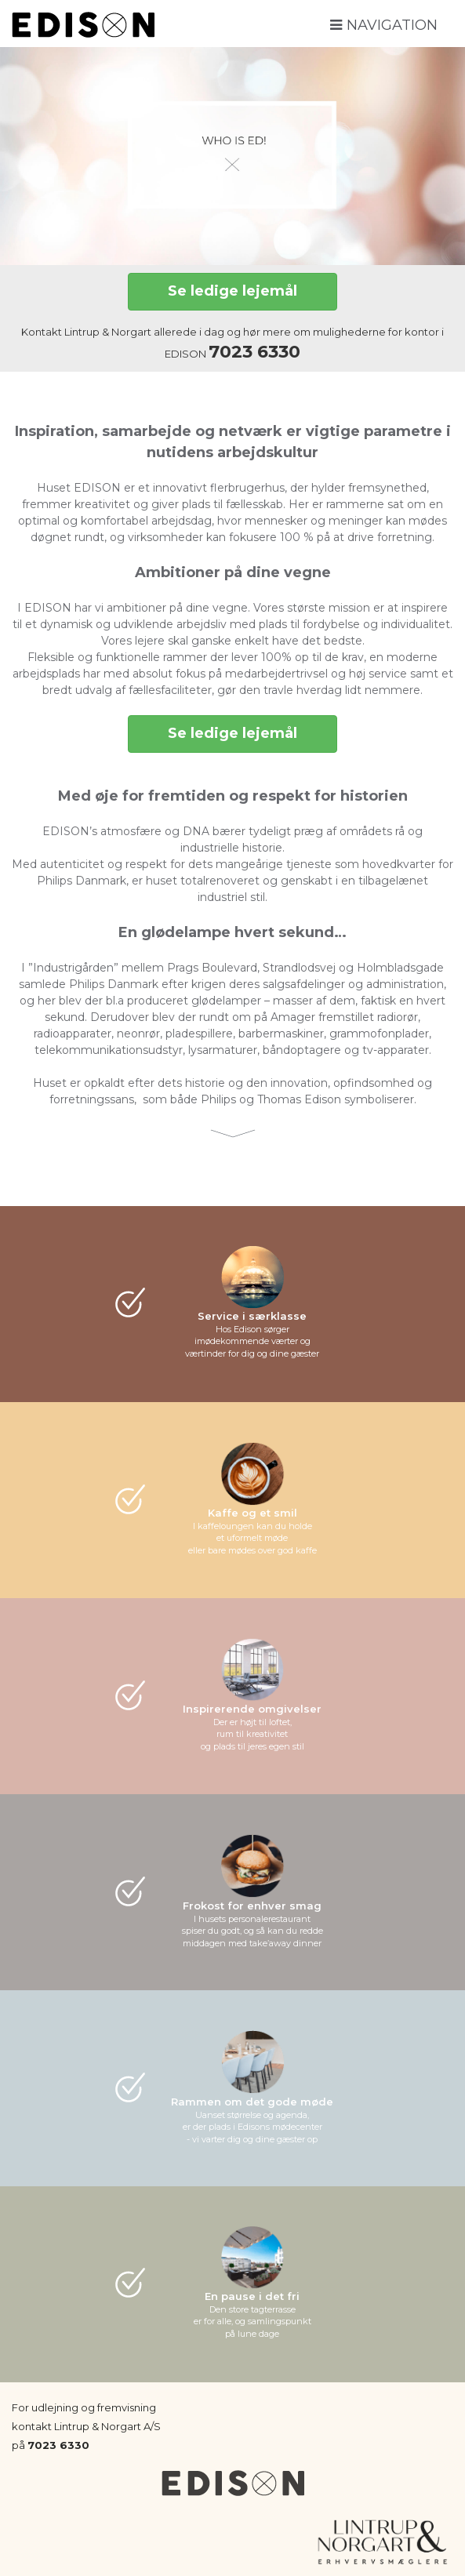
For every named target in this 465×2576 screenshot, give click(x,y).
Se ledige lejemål (232, 291)
